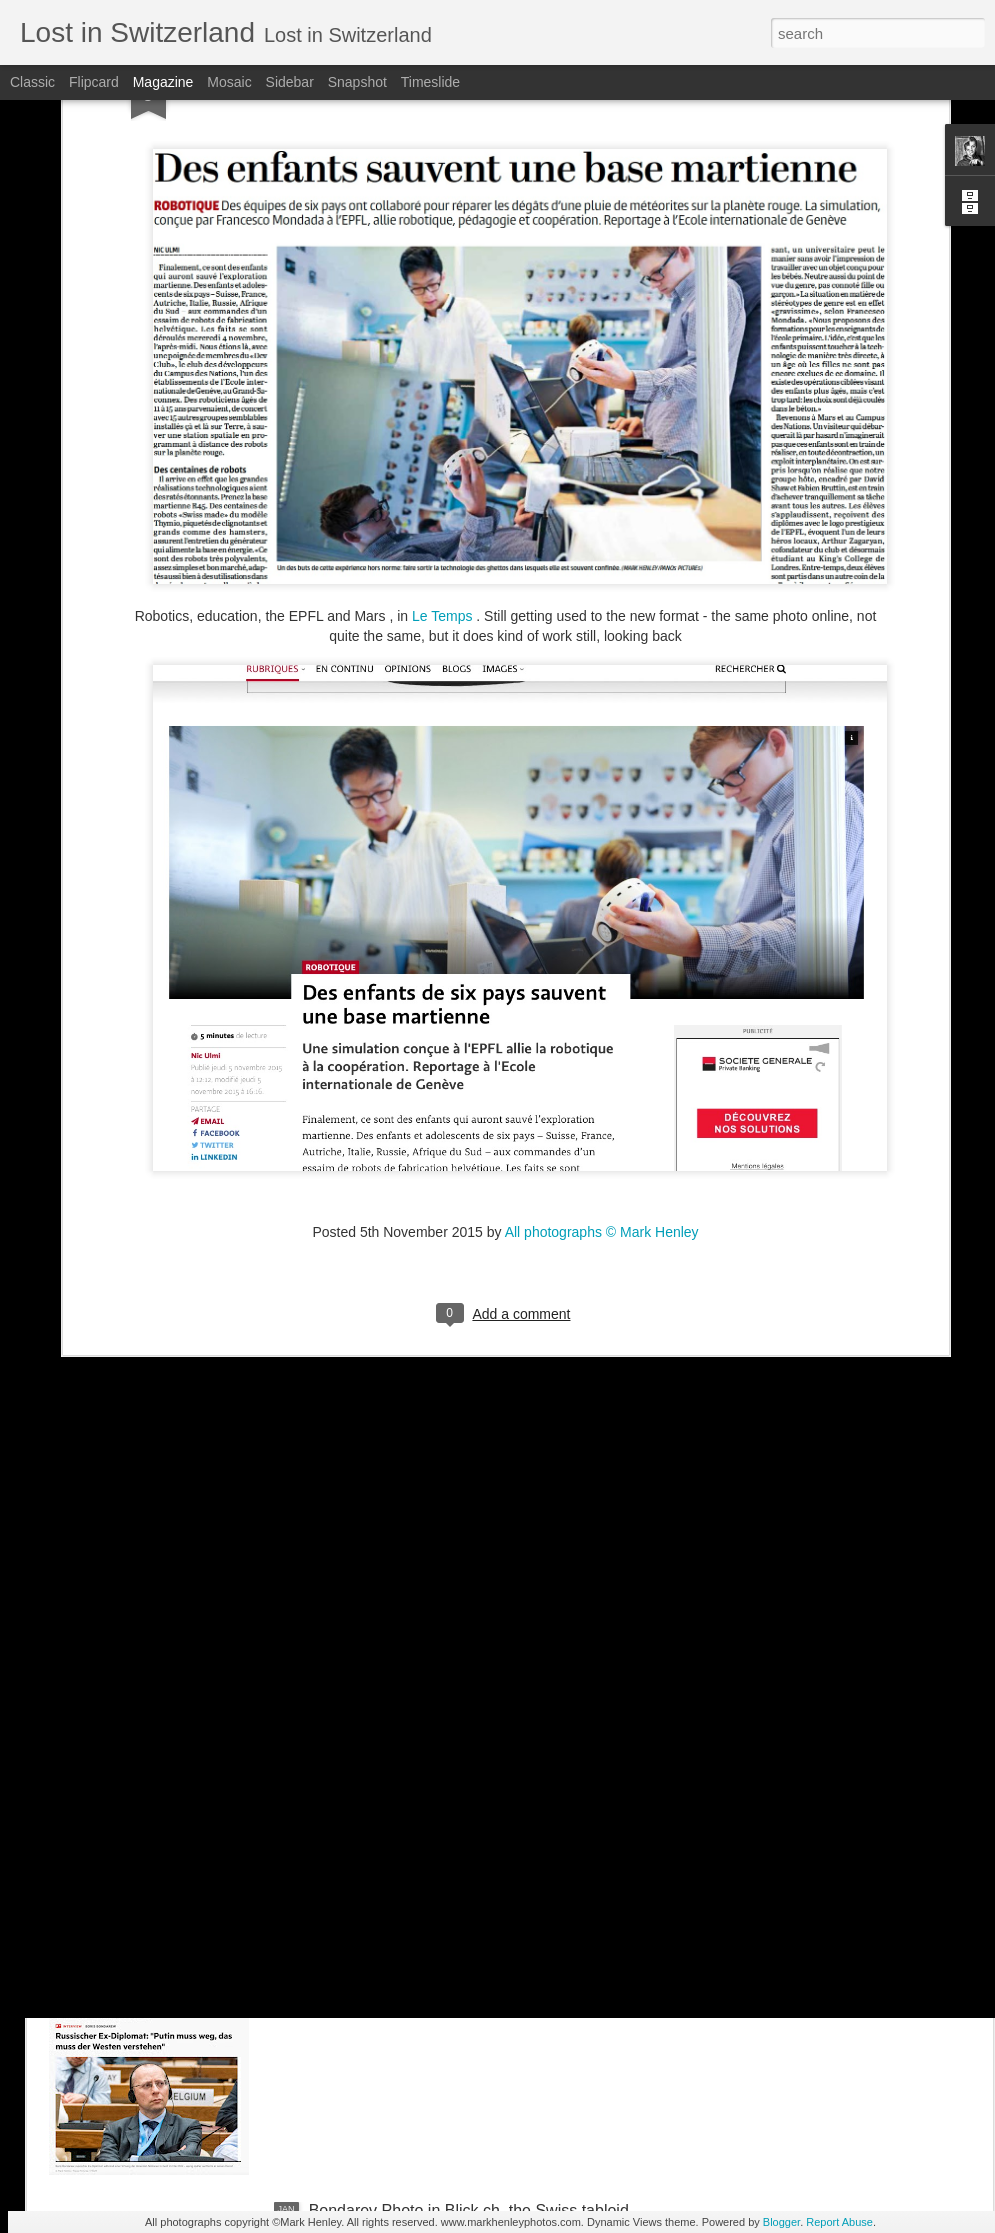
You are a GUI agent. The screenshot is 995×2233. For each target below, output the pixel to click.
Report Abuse (839, 2222)
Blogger (781, 2222)
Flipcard (94, 82)
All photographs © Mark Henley (602, 1073)
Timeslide (430, 82)
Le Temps (442, 458)
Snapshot (357, 82)
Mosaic (229, 82)
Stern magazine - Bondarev (406, 1983)
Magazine (163, 82)
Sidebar (290, 82)
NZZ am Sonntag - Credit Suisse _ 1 (438, 1756)
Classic (32, 82)
